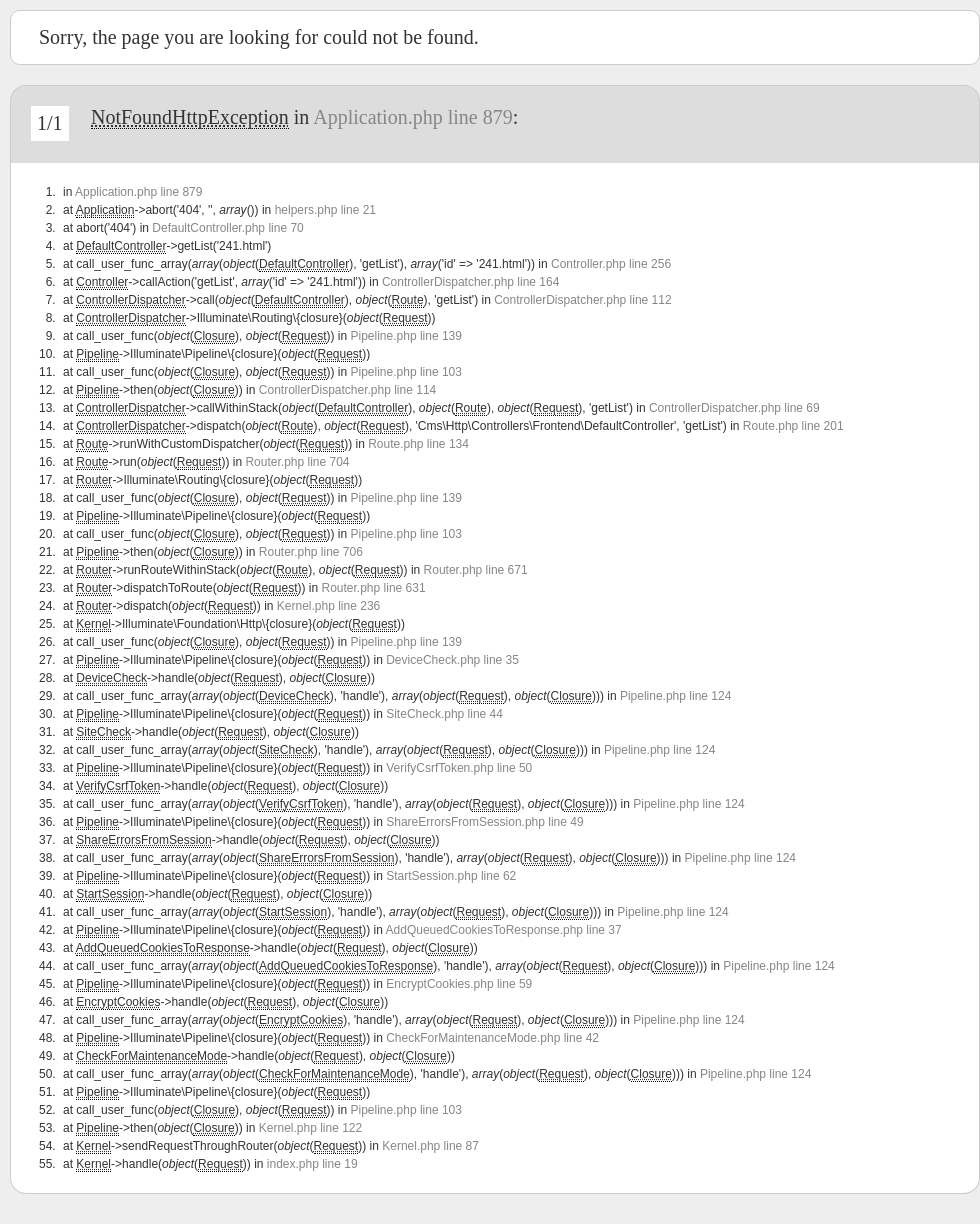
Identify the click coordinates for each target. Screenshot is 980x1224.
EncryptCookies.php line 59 (459, 984)
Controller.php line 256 (611, 264)
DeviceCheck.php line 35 (452, 660)
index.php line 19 (312, 1164)
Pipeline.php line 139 (406, 336)
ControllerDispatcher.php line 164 (470, 282)
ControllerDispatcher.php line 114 (347, 390)
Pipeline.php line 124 (675, 696)
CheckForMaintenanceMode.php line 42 (492, 1038)
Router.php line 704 (297, 462)
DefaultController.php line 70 (227, 228)
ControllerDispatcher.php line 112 (582, 300)
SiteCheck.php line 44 (444, 714)
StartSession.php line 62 (451, 876)
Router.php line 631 (374, 588)
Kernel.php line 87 (430, 1146)
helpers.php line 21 (325, 210)
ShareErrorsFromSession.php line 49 (484, 822)
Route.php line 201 (793, 426)
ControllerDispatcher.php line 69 (734, 408)
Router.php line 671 (476, 570)
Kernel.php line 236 (328, 606)
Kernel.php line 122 (310, 1128)
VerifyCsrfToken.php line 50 (459, 768)
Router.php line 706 (311, 552)
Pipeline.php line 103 (406, 372)
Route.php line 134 (418, 444)
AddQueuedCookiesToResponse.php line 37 (504, 930)
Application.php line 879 (412, 117)
